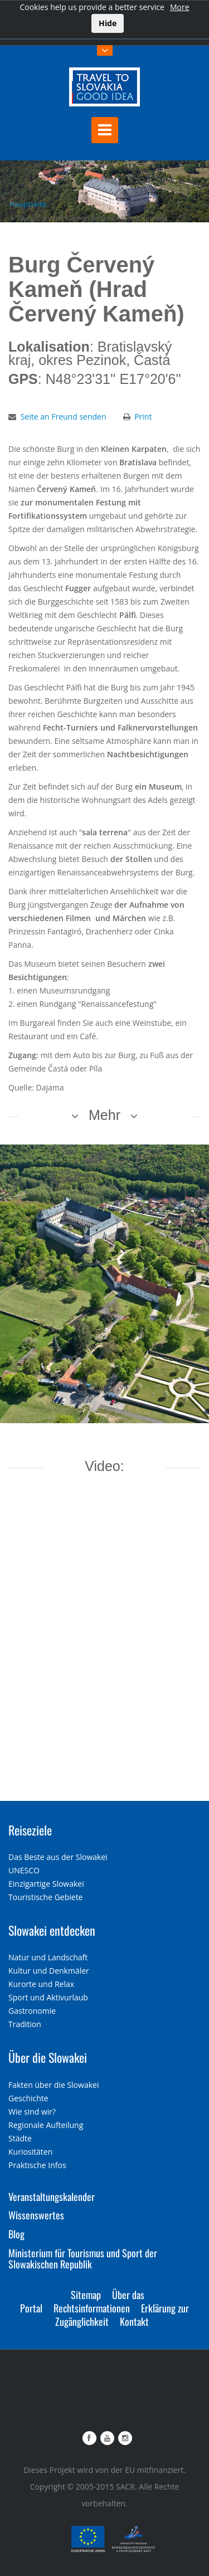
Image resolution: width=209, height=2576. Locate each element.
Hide (107, 23)
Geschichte (28, 2098)
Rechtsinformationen (92, 2308)
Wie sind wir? (32, 2111)
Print (143, 416)
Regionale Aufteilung (45, 2125)
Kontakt (134, 2321)
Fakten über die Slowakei (53, 2085)
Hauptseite (27, 204)
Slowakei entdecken (51, 1930)
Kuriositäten (30, 2151)
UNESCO (24, 1870)
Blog (16, 2234)
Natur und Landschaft (48, 1957)
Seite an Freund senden (63, 416)
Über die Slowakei (47, 2057)
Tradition (24, 2024)
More (179, 7)
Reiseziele (30, 1830)
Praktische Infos (37, 2165)
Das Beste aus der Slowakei (58, 1857)
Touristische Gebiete (45, 1897)
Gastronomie (32, 2010)
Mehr (104, 1115)
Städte (20, 2138)
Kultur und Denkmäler (48, 1970)
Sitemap (86, 2294)
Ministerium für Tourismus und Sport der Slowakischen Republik (82, 2258)
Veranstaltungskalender (51, 2196)
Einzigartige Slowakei (46, 1883)
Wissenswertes (36, 2215)
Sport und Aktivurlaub (48, 1997)
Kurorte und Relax (41, 1984)
